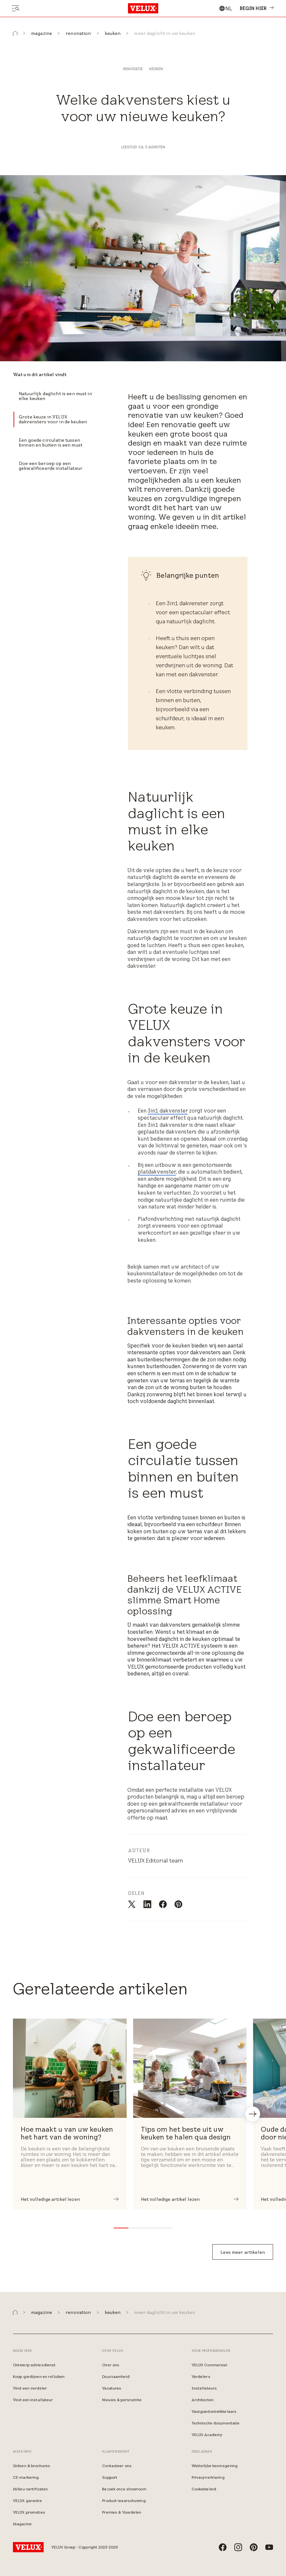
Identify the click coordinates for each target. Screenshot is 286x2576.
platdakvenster (157, 1171)
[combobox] (225, 8)
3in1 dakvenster (168, 1110)
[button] (15, 33)
